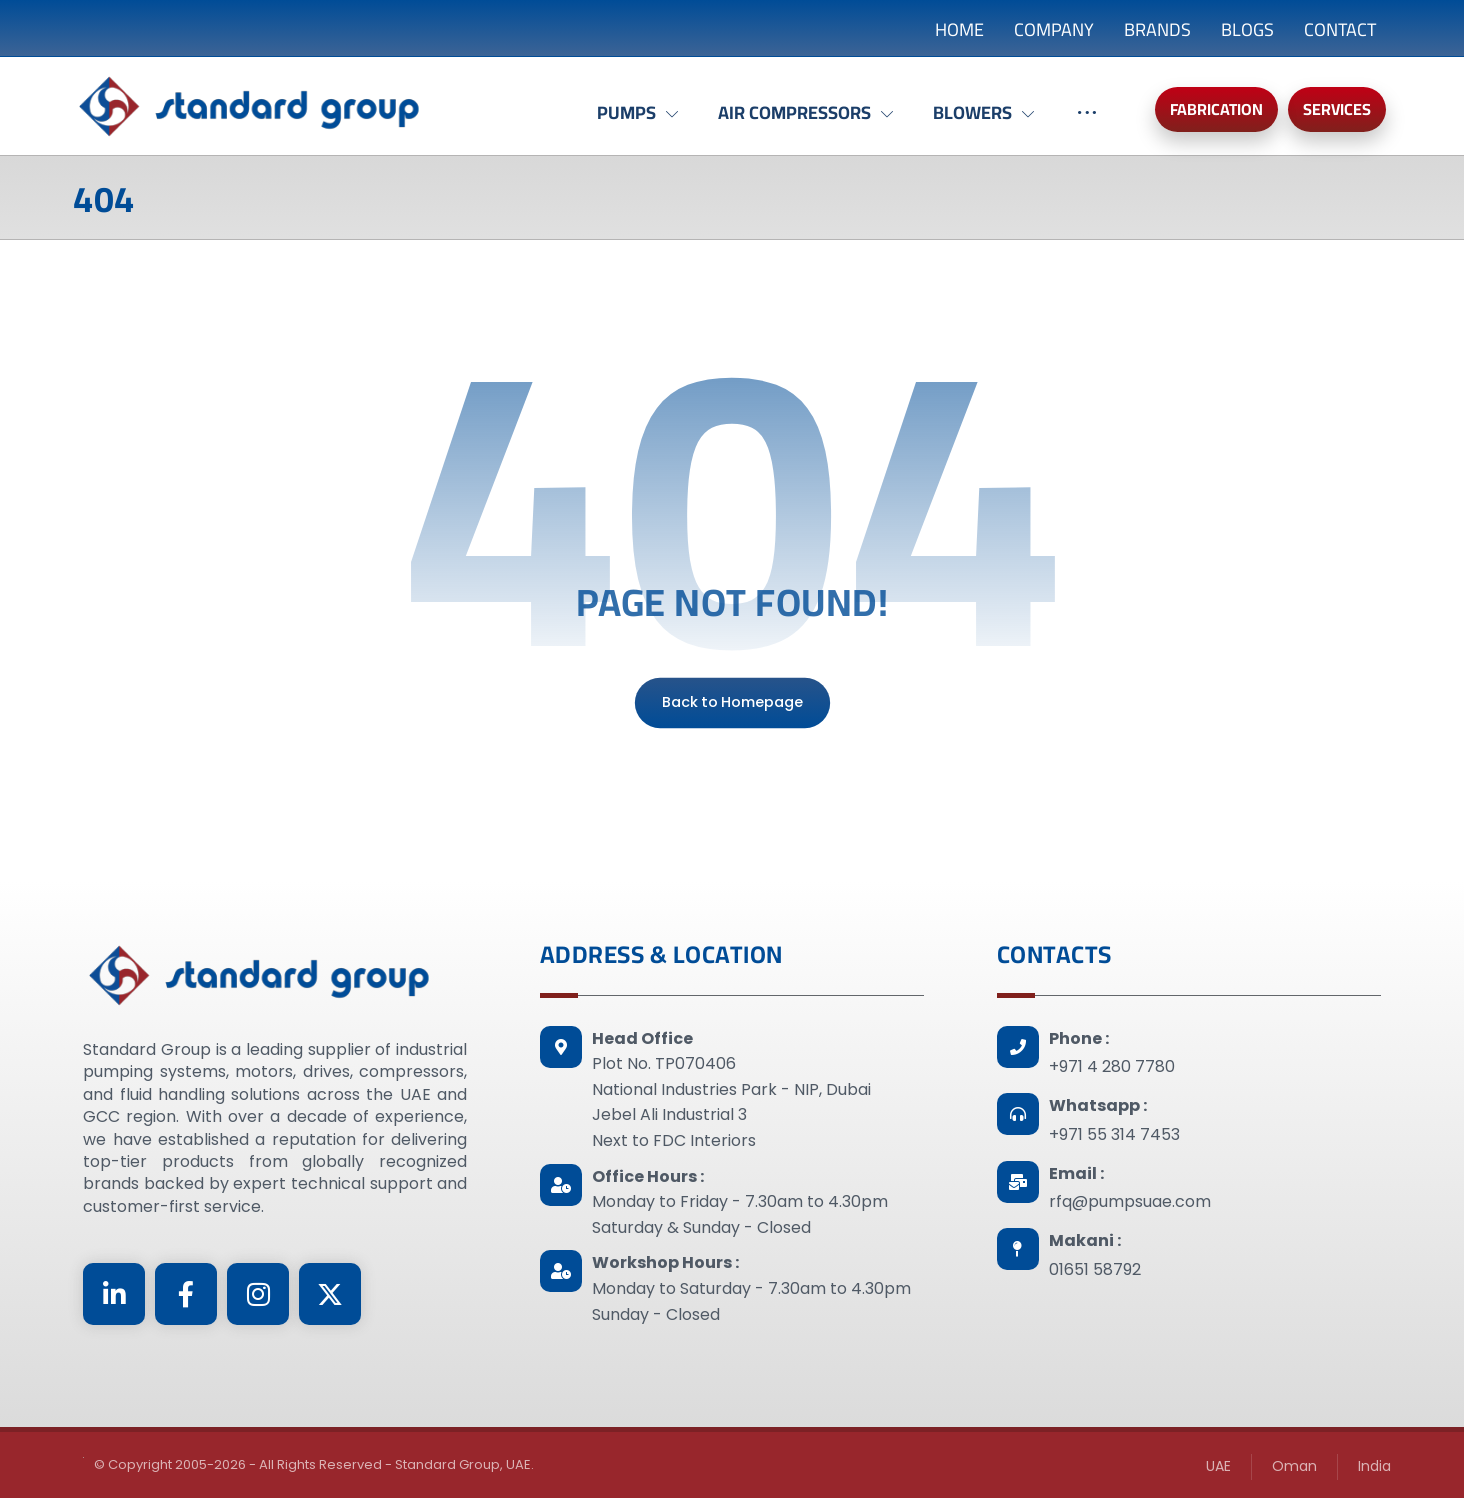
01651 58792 (1095, 1269)
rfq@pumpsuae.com (1130, 1201)
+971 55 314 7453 (1114, 1134)
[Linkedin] (114, 1294)
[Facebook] (186, 1294)
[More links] (1087, 123)
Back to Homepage (731, 702)
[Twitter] (330, 1294)
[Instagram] (258, 1294)
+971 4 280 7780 (1112, 1066)
